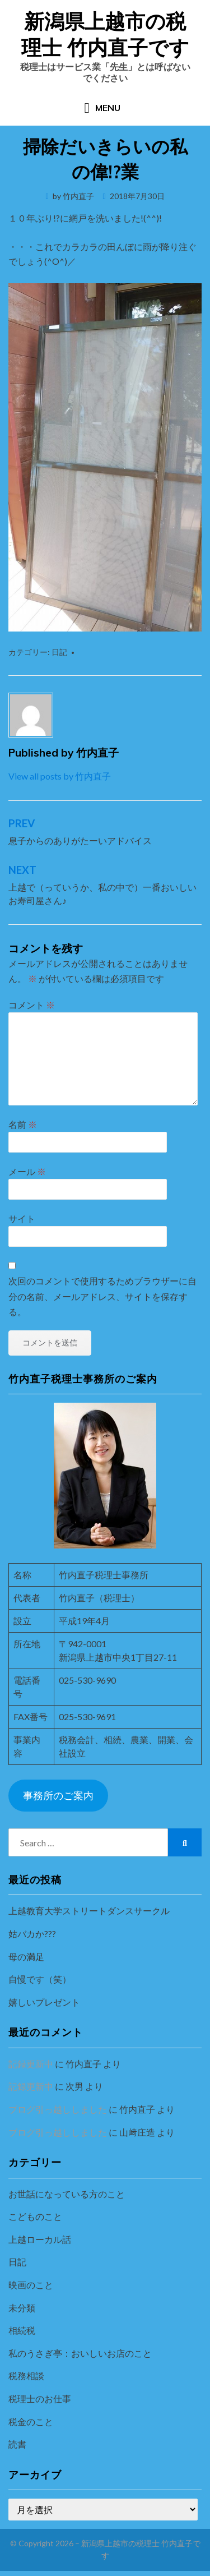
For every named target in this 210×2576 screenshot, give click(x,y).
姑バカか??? (32, 1933)
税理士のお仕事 (39, 2398)
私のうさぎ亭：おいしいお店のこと (80, 2353)
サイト (21, 1218)
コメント (31, 1004)
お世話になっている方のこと (66, 2193)
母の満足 (26, 1956)
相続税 (21, 2330)
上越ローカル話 (39, 2239)
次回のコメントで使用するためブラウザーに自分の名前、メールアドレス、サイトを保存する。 (102, 1295)
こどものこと (35, 2216)
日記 (59, 652)
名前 (22, 1124)
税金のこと (30, 2421)
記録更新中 (30, 2063)
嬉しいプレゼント (44, 2002)
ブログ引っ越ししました (57, 2109)
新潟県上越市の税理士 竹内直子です (105, 34)
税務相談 (26, 2375)
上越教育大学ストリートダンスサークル (89, 1910)
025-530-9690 (87, 1680)
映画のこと (30, 2284)
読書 (17, 2444)
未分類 (21, 2307)
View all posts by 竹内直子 (59, 776)
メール (27, 1171)
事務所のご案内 (58, 1795)
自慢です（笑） (39, 1979)
